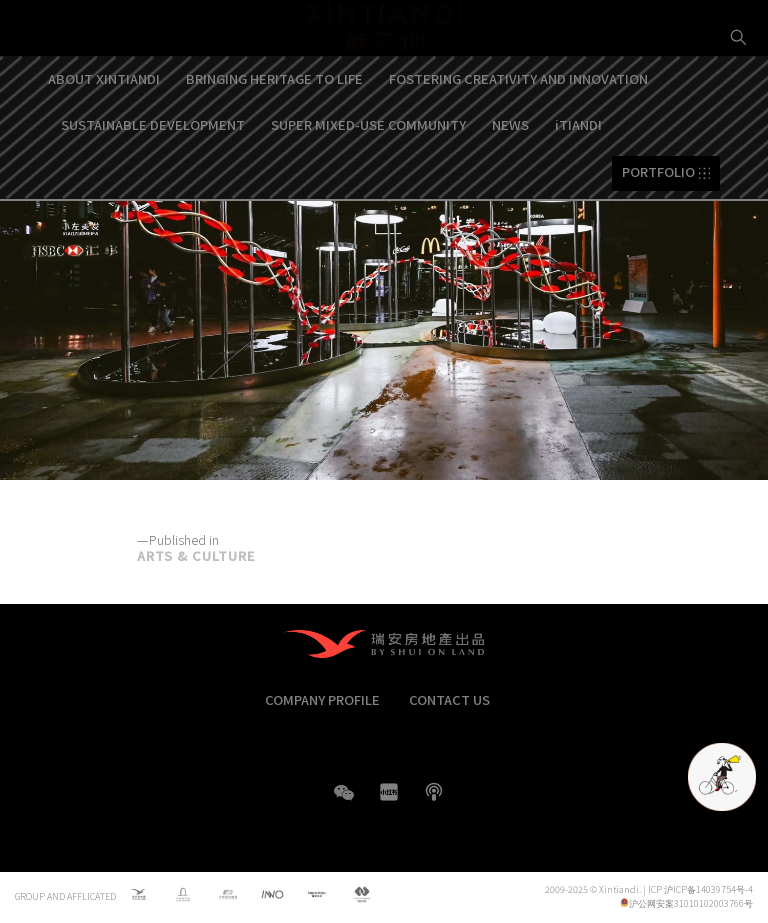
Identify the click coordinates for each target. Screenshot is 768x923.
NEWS (510, 179)
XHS (389, 792)
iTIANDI (578, 179)
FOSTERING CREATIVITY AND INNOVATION (518, 133)
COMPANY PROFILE (322, 699)
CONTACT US (449, 699)
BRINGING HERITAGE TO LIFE (274, 133)
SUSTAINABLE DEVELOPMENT (153, 179)
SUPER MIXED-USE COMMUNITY (368, 179)
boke (434, 792)
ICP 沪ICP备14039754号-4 (700, 889)
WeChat (344, 802)
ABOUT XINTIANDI (104, 133)
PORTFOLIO (658, 227)
